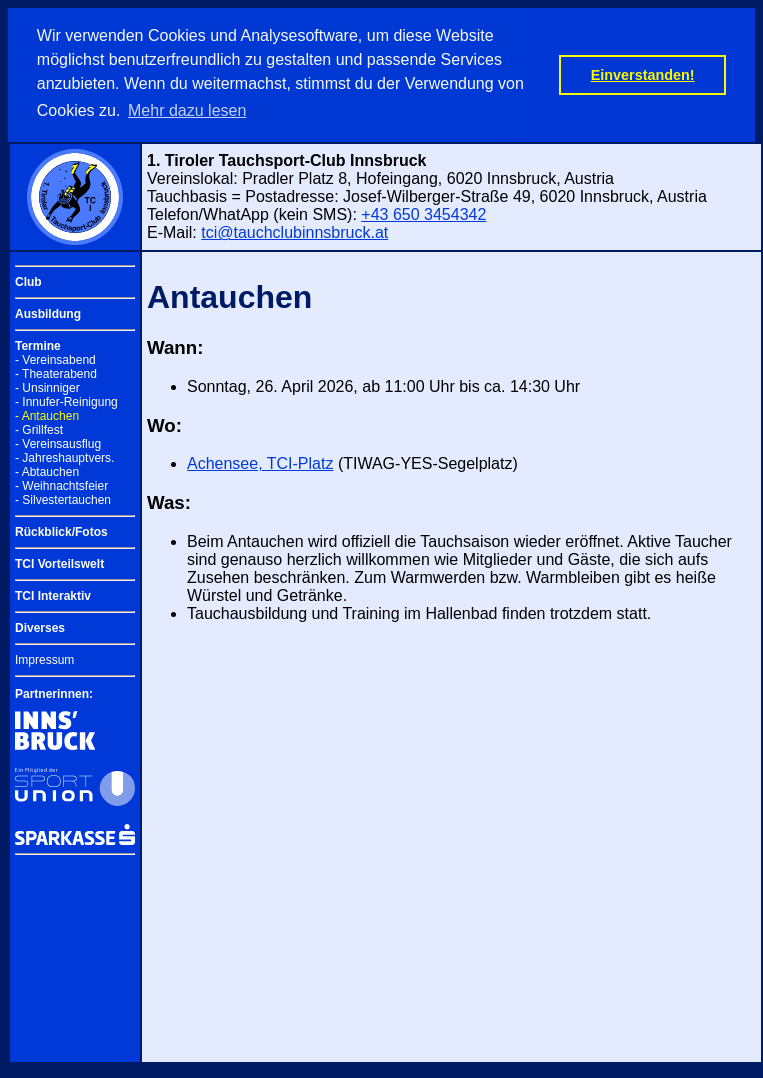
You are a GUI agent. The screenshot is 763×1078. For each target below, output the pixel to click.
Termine (38, 346)
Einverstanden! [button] (643, 75)
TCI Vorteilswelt (59, 564)
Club (28, 282)
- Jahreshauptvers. (64, 458)
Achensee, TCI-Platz (260, 463)
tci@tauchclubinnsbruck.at (294, 232)
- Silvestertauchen (63, 500)
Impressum (44, 660)
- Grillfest (39, 430)
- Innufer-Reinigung (66, 402)
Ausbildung (48, 314)
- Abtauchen (47, 472)
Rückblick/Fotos (61, 532)
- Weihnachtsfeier (61, 486)
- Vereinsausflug (58, 444)
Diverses (40, 628)
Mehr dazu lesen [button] (187, 110)
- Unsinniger (47, 388)
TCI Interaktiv (53, 596)
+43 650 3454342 (423, 214)
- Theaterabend (56, 374)
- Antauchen (47, 416)
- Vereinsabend (55, 360)
